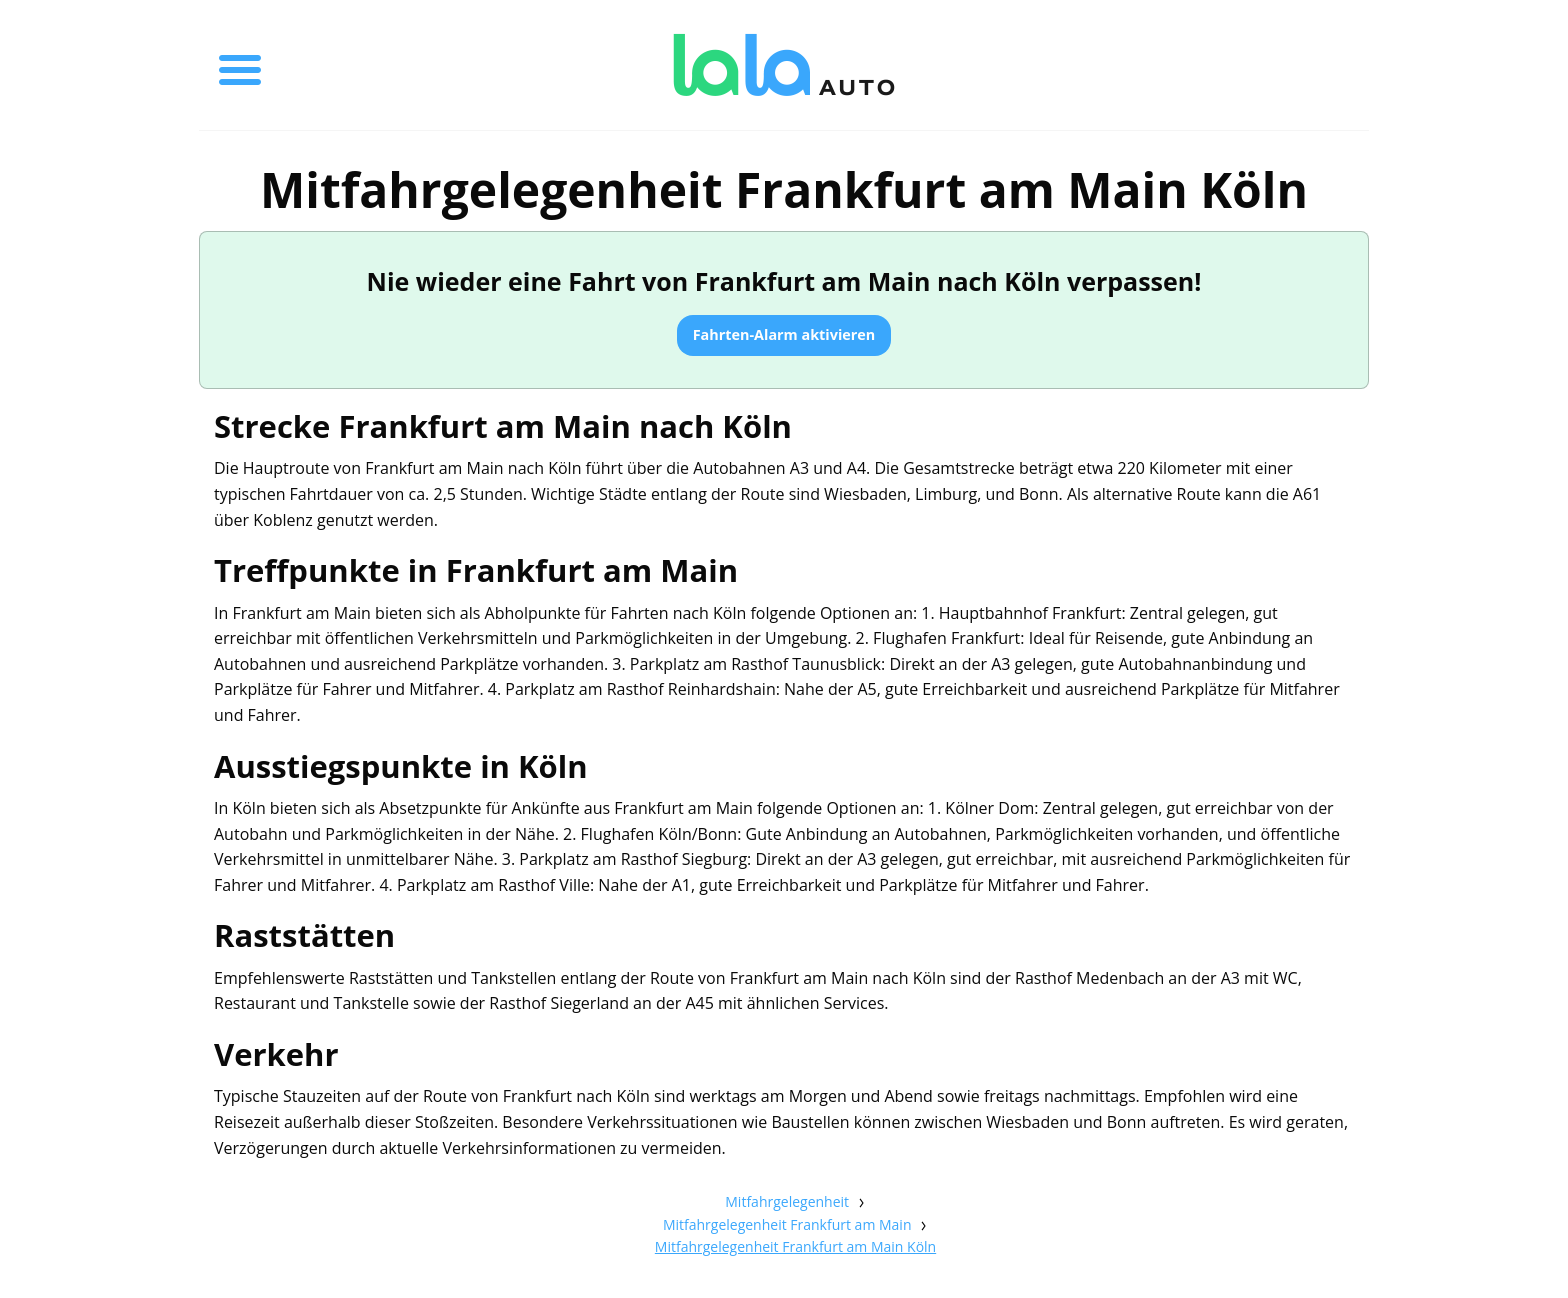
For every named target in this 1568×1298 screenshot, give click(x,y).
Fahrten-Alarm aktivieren (784, 334)
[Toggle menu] (240, 65)
